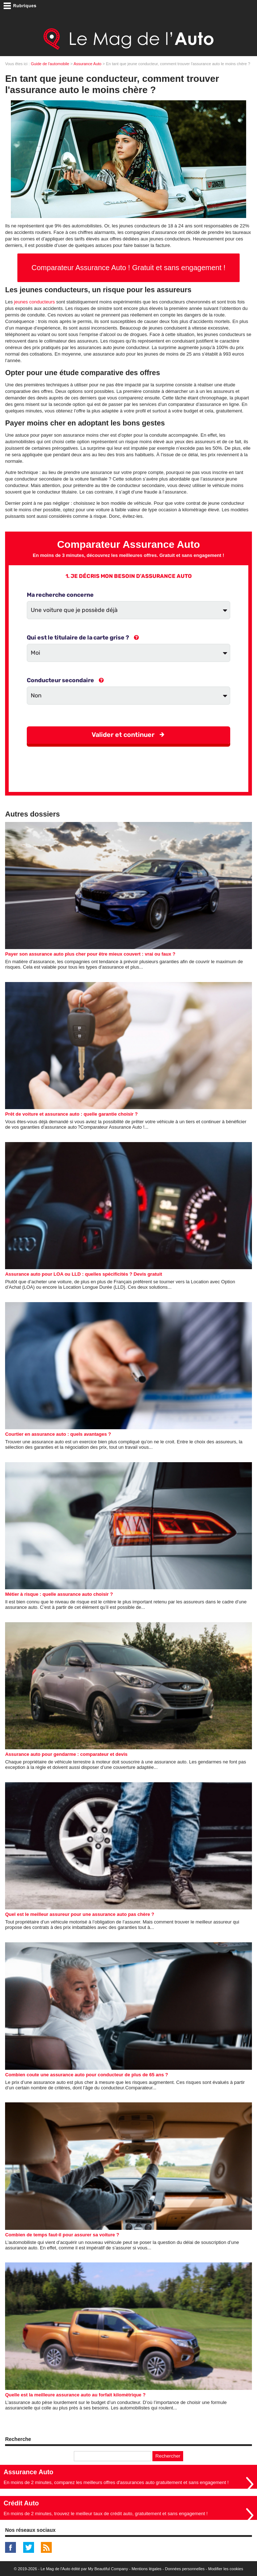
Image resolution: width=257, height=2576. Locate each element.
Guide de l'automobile (50, 64)
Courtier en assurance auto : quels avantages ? (58, 1434)
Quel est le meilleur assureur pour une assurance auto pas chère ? (79, 1914)
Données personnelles (185, 2569)
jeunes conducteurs (34, 302)
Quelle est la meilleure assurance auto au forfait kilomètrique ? (75, 2394)
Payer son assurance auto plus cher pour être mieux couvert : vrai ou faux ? (90, 954)
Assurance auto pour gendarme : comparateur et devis (66, 1754)
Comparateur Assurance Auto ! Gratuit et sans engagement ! (128, 268)
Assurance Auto (87, 64)
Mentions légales (146, 2569)
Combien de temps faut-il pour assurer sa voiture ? (62, 2234)
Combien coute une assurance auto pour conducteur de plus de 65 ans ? (86, 2074)
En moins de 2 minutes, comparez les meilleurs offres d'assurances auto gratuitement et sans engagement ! (116, 2482)
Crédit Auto (21, 2503)
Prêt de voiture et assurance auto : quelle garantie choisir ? (71, 1114)
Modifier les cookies (225, 2569)
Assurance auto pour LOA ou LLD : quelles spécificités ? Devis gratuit (83, 1274)
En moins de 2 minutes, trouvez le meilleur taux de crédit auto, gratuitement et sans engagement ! (106, 2513)
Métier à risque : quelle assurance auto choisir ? (59, 1594)
